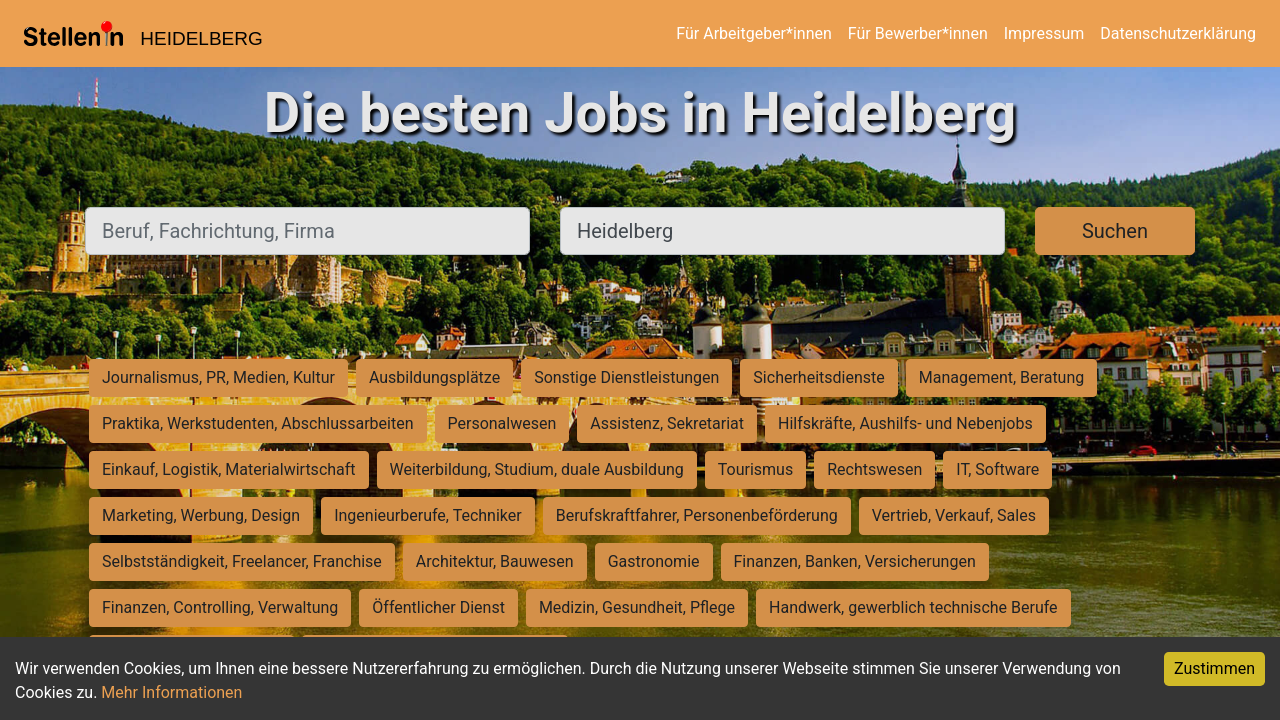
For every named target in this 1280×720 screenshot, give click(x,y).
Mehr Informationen (171, 692)
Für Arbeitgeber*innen (753, 33)
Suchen (1115, 231)
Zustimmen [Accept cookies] (1214, 668)
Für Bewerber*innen (918, 33)
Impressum (1044, 33)
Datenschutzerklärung (1178, 33)
